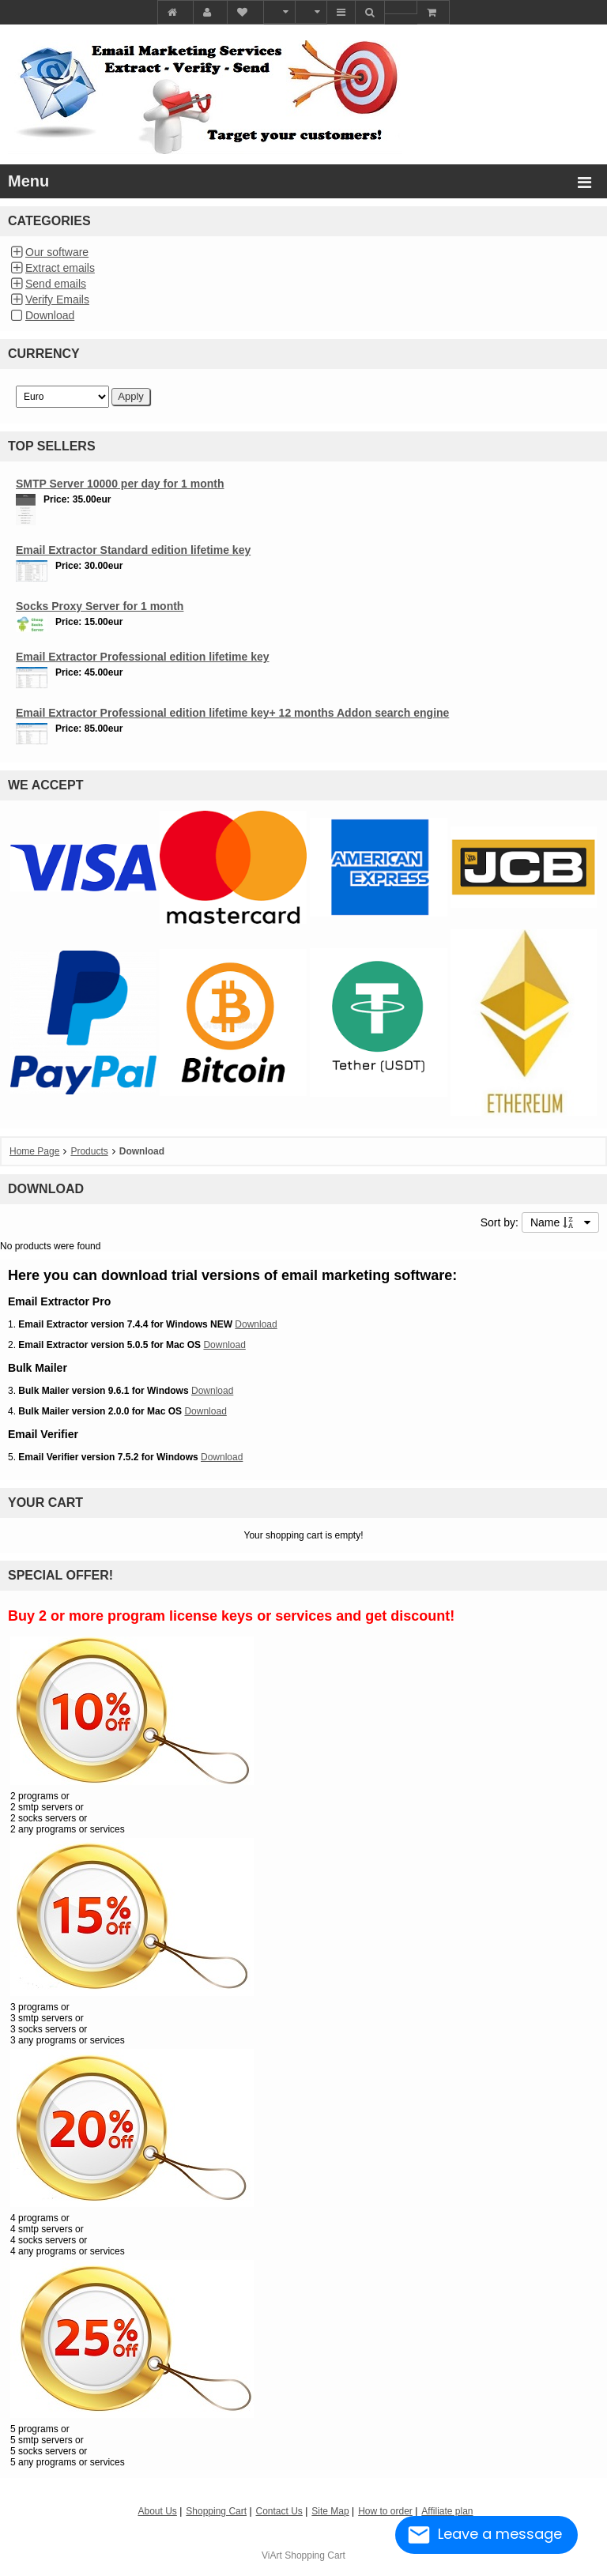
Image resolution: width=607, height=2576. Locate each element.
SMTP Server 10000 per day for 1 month (120, 483)
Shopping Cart (315, 2555)
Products (88, 1151)
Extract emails (60, 268)
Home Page (34, 1151)
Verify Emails (57, 299)
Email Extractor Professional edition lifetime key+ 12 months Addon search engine (232, 712)
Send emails (55, 283)
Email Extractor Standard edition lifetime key (133, 550)
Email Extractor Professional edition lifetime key (143, 656)
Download (49, 315)
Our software (57, 252)
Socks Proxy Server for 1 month (99, 606)
